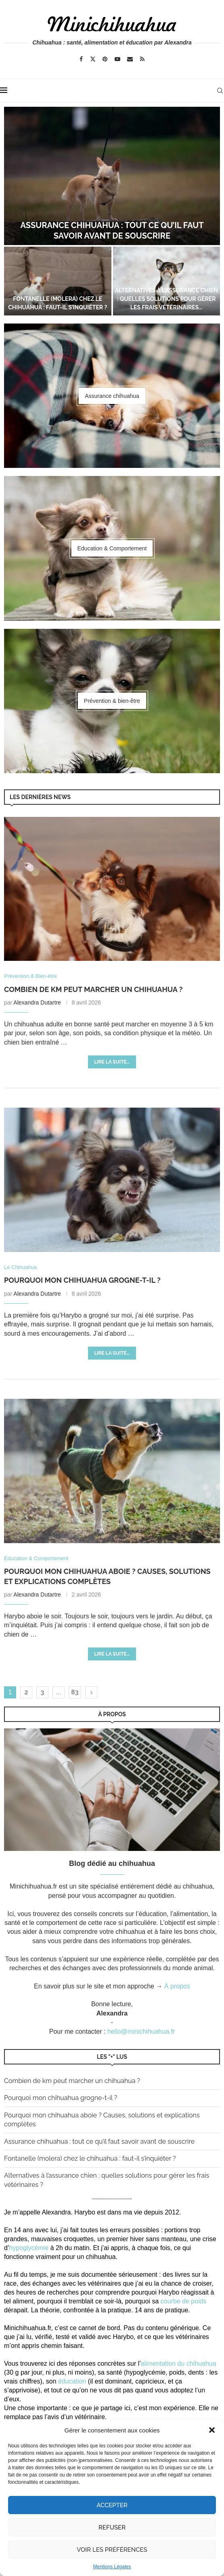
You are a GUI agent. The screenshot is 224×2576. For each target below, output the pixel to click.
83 (75, 1692)
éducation (72, 2381)
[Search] (220, 90)
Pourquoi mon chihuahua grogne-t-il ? (82, 1280)
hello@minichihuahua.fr (141, 2031)
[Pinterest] (105, 59)
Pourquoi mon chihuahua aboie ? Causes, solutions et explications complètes (102, 2119)
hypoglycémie (28, 2247)
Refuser (112, 2527)
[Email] (130, 59)
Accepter (112, 2505)
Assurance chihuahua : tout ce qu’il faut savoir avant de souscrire (99, 2141)
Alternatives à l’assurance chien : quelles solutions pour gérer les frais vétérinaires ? (106, 2180)
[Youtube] (117, 59)
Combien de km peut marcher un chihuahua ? (93, 989)
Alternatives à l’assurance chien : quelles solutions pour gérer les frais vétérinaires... (166, 299)
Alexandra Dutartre (37, 1002)
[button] (212, 2430)
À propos (177, 1986)
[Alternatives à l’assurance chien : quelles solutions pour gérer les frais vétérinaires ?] (166, 281)
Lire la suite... (112, 1062)
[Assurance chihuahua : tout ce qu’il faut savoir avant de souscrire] (112, 176)
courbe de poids (184, 2301)
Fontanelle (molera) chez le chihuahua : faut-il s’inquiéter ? (90, 2158)
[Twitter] (93, 59)
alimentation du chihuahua (178, 2363)
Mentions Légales (112, 2567)
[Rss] (142, 59)
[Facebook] (81, 59)
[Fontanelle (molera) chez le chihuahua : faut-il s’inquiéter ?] (57, 281)
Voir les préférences (112, 2549)
